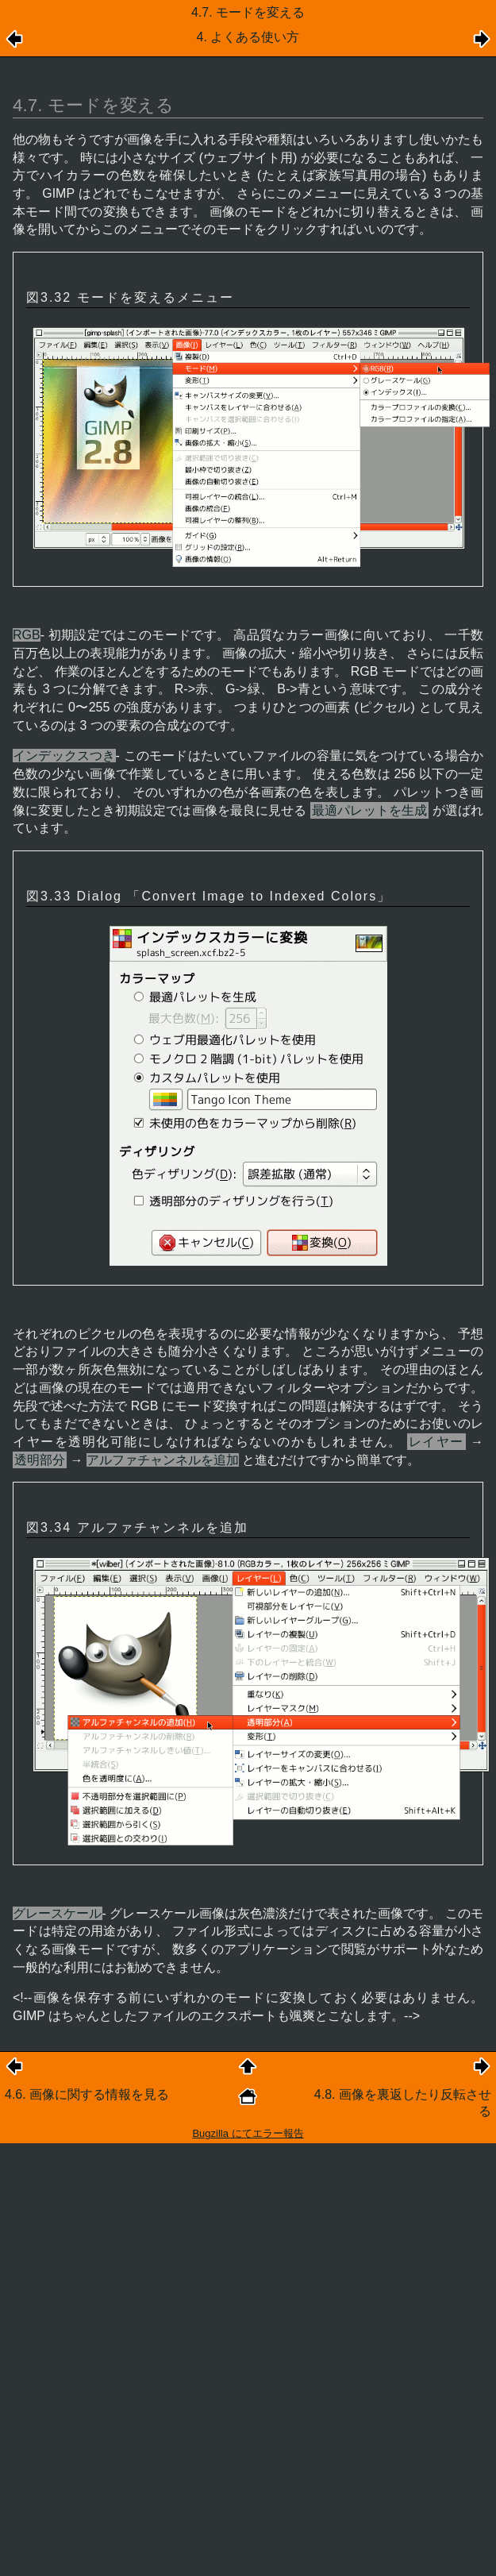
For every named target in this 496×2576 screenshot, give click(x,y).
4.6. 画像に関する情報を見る (87, 2094)
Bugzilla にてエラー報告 (247, 2133)
